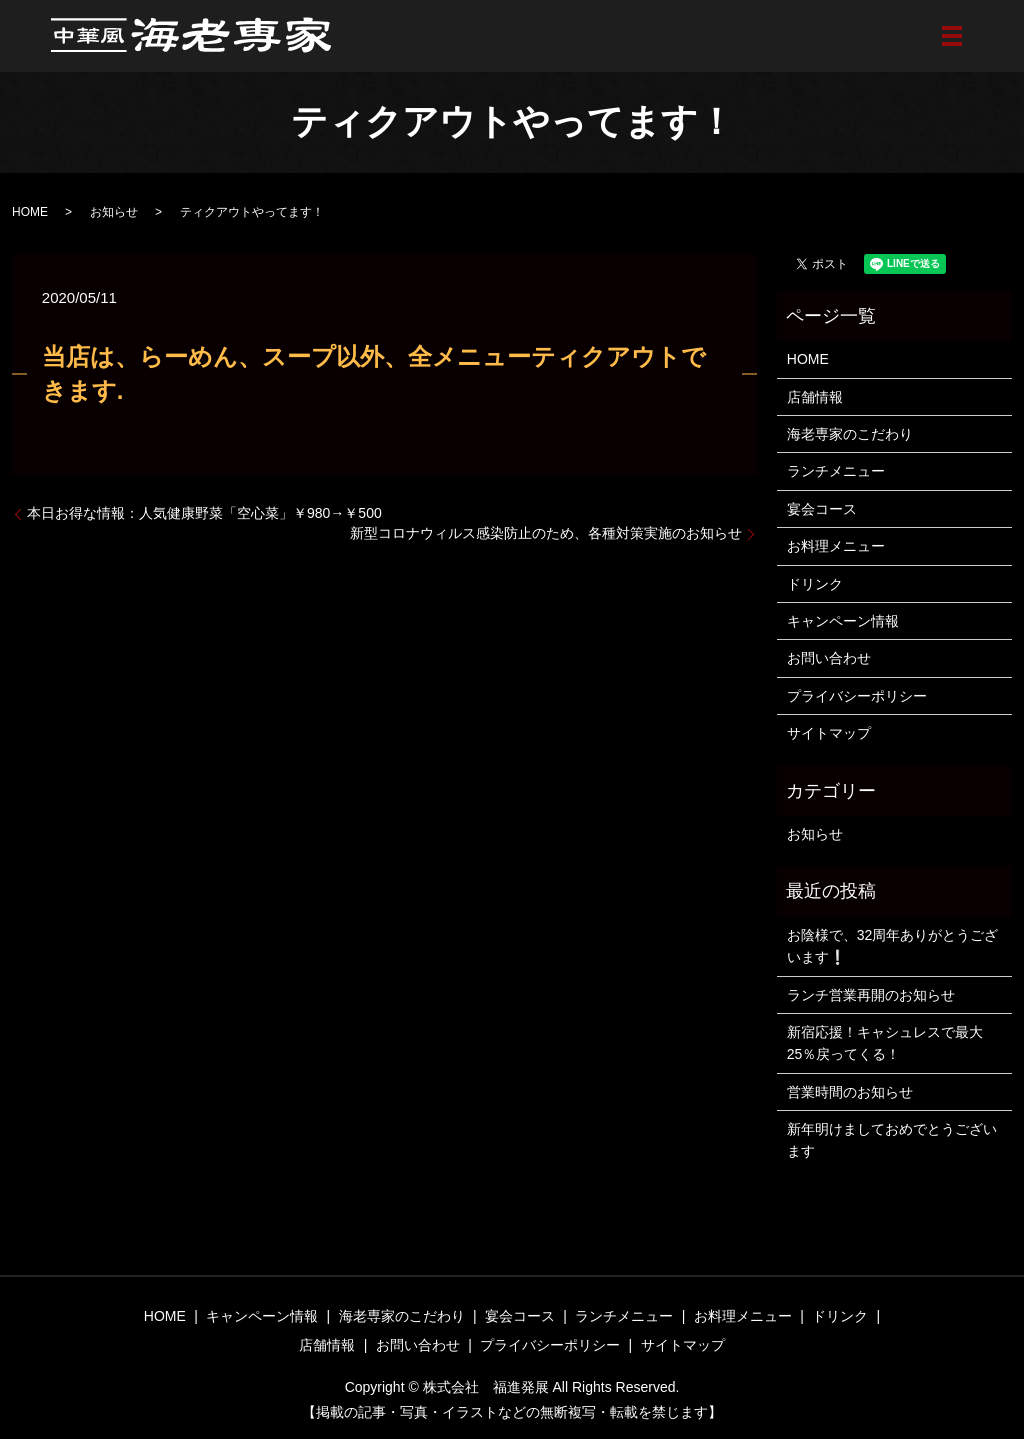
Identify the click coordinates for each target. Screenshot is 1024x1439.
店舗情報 (815, 397)
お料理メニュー (836, 546)
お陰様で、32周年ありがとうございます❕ (893, 946)
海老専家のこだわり (850, 434)
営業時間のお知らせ (850, 1092)
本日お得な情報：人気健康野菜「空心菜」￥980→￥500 (204, 513)
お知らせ (114, 212)
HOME (30, 212)
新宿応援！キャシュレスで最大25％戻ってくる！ (885, 1043)
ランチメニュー (836, 471)
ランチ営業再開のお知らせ (871, 995)
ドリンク (815, 584)
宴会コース (822, 509)
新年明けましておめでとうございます (892, 1140)
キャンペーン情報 (843, 621)
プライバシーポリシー (857, 696)
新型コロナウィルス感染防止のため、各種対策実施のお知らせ (546, 533)
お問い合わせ (829, 658)
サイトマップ (829, 733)
